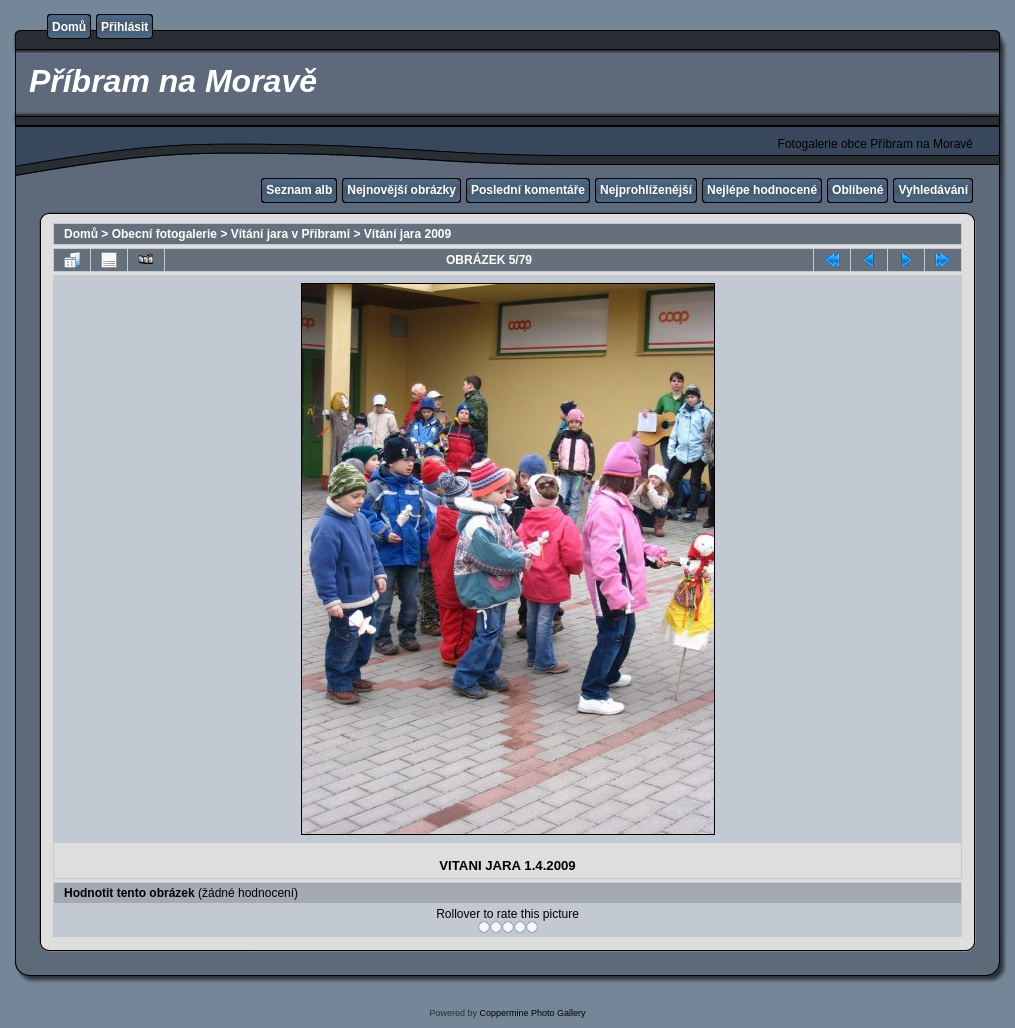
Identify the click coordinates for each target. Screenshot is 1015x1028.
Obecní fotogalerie (164, 234)
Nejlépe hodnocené (762, 190)
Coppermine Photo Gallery (532, 1013)
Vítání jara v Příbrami (290, 234)
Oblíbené (857, 190)
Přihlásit (124, 27)
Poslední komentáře (528, 190)
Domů (69, 27)
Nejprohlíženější (646, 190)
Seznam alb (299, 190)
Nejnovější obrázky (401, 190)
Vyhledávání (933, 190)
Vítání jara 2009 (407, 234)
